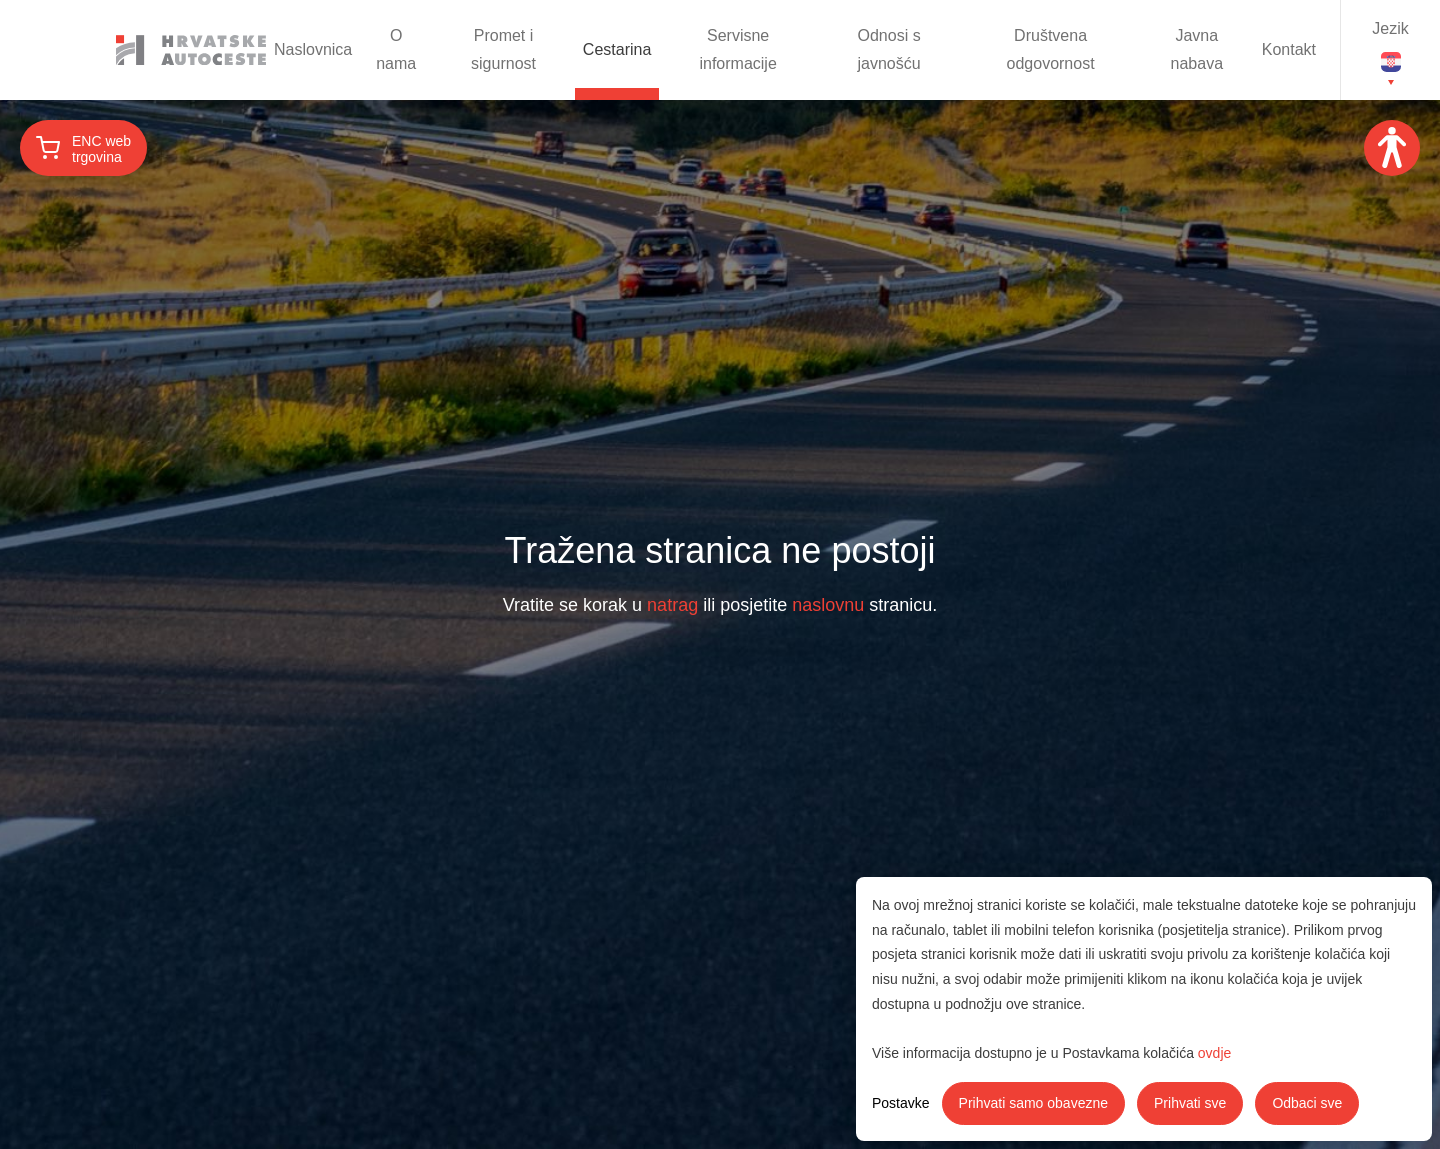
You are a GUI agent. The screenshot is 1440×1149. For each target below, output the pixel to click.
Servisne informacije (737, 49)
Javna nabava (1197, 49)
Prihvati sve (1190, 1103)
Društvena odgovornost (1051, 49)
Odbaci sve (1307, 1103)
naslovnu (828, 605)
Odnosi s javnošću (889, 49)
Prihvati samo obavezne (1033, 1103)
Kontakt (1289, 49)
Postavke (901, 1103)
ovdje (1214, 1053)
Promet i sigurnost (503, 49)
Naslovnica (313, 49)
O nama (396, 49)
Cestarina (617, 49)
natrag (672, 605)
